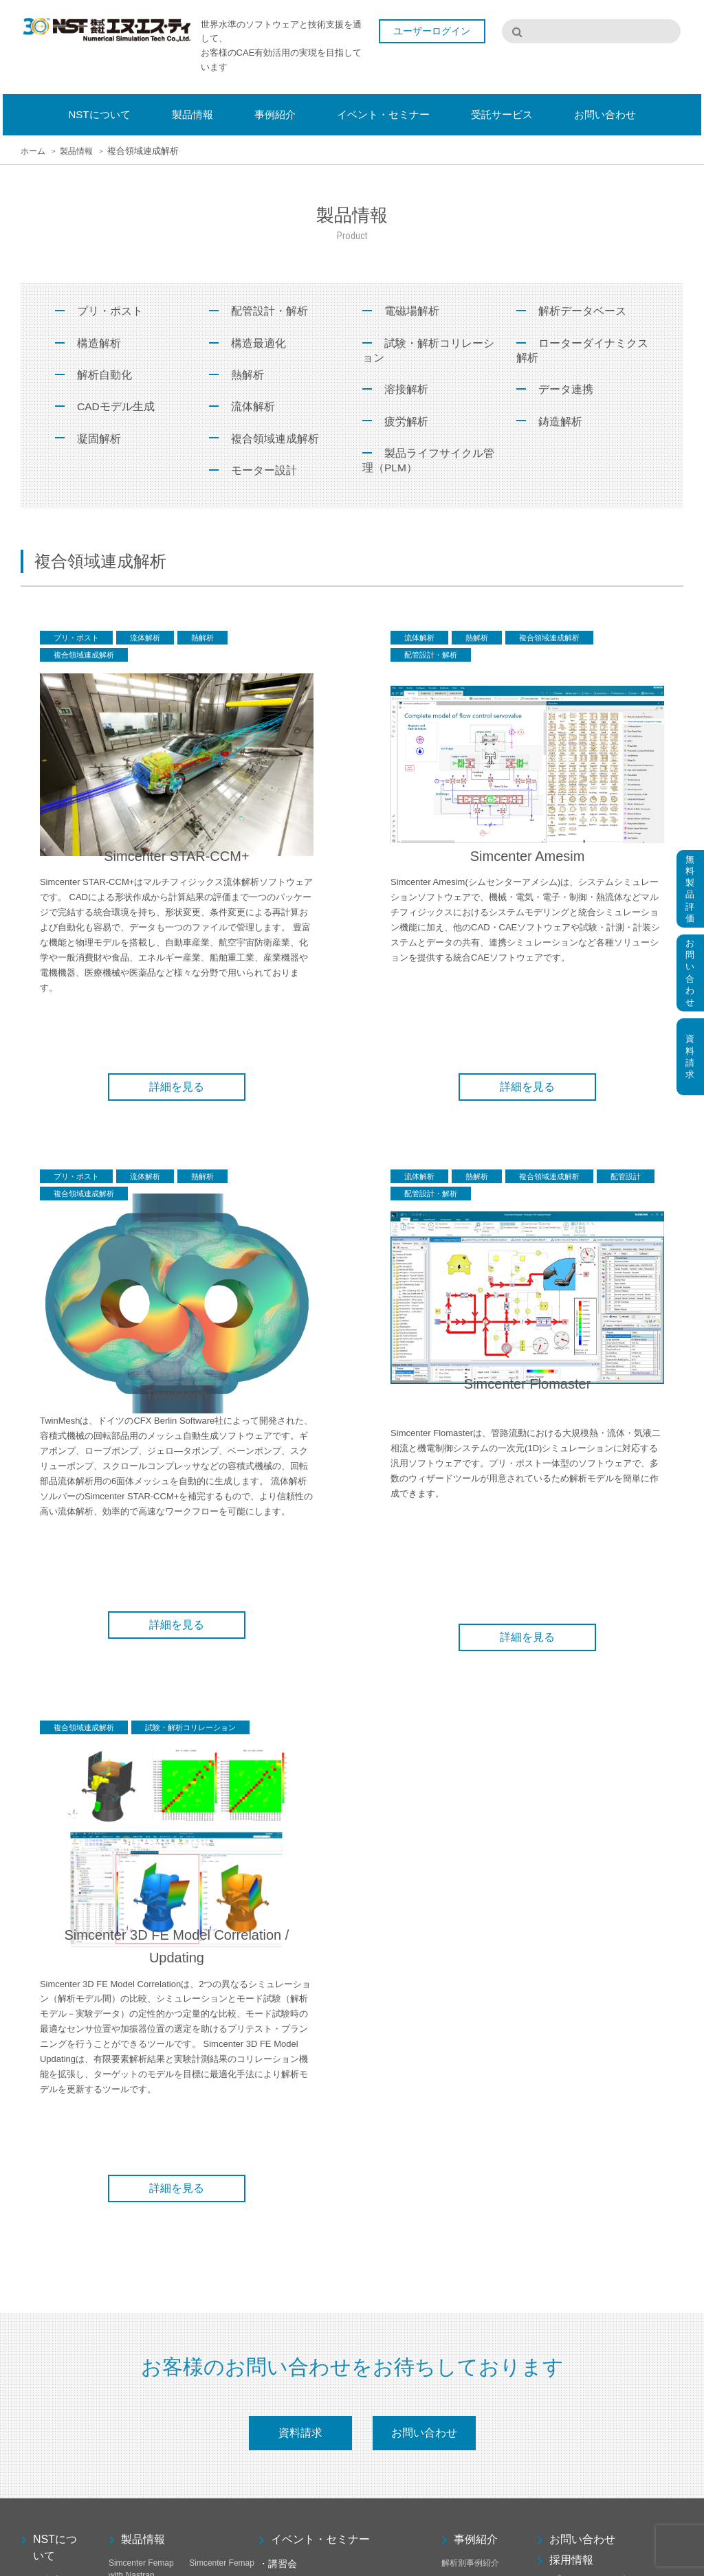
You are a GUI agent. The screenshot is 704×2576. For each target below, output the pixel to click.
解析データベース (582, 311)
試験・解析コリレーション (428, 350)
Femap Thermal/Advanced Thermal (223, 2359)
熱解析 (247, 375)
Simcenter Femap (221, 2025)
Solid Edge (209, 2232)
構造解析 (99, 343)
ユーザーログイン (435, 32)
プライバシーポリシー (604, 2043)
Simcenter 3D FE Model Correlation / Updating (141, 2359)
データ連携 (565, 390)
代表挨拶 (37, 2090)
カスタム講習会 (287, 2179)
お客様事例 (462, 2043)
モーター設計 (264, 472)
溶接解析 (406, 390)
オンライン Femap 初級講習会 (314, 2047)
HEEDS (123, 2189)
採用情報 (571, 2022)
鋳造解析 (560, 423)
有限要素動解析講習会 (299, 2161)
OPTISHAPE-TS (219, 2056)
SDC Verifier (211, 2407)
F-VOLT (123, 2407)
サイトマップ (582, 2064)
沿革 (29, 2126)
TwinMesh (127, 2159)
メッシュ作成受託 (474, 2139)
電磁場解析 (411, 311)
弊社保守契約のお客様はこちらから (603, 2120)
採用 (29, 2161)
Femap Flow (131, 2390)
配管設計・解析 (269, 311)
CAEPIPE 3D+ (216, 2443)
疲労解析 (406, 423)
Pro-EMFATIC (134, 2425)
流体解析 (253, 408)
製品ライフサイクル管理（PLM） (428, 462)
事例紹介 (476, 2002)
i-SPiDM (124, 2479)
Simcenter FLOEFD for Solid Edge (221, 2098)
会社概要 (37, 2072)
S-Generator (131, 2086)
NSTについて (55, 2010)
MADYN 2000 (214, 2425)
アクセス (37, 2144)
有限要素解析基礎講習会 (303, 2143)
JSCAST (124, 2443)
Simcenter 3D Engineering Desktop (214, 2201)
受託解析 (457, 2122)
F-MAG (202, 2390)
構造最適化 (258, 343)
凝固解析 (99, 440)
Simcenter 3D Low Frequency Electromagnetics (220, 2274)
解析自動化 (104, 375)
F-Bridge (124, 2262)
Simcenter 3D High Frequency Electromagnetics (140, 2317)
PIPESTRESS (215, 2461)
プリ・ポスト (110, 311)
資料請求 (300, 1895)
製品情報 (143, 2002)
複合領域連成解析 (275, 440)
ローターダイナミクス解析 (582, 350)
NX (114, 2509)
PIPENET (126, 2461)
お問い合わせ (424, 1895)
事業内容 (37, 2108)
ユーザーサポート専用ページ (615, 2093)
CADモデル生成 (116, 408)
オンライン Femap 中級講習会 (314, 2065)
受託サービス (481, 2090)
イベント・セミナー (320, 2002)
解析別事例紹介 (470, 2025)
